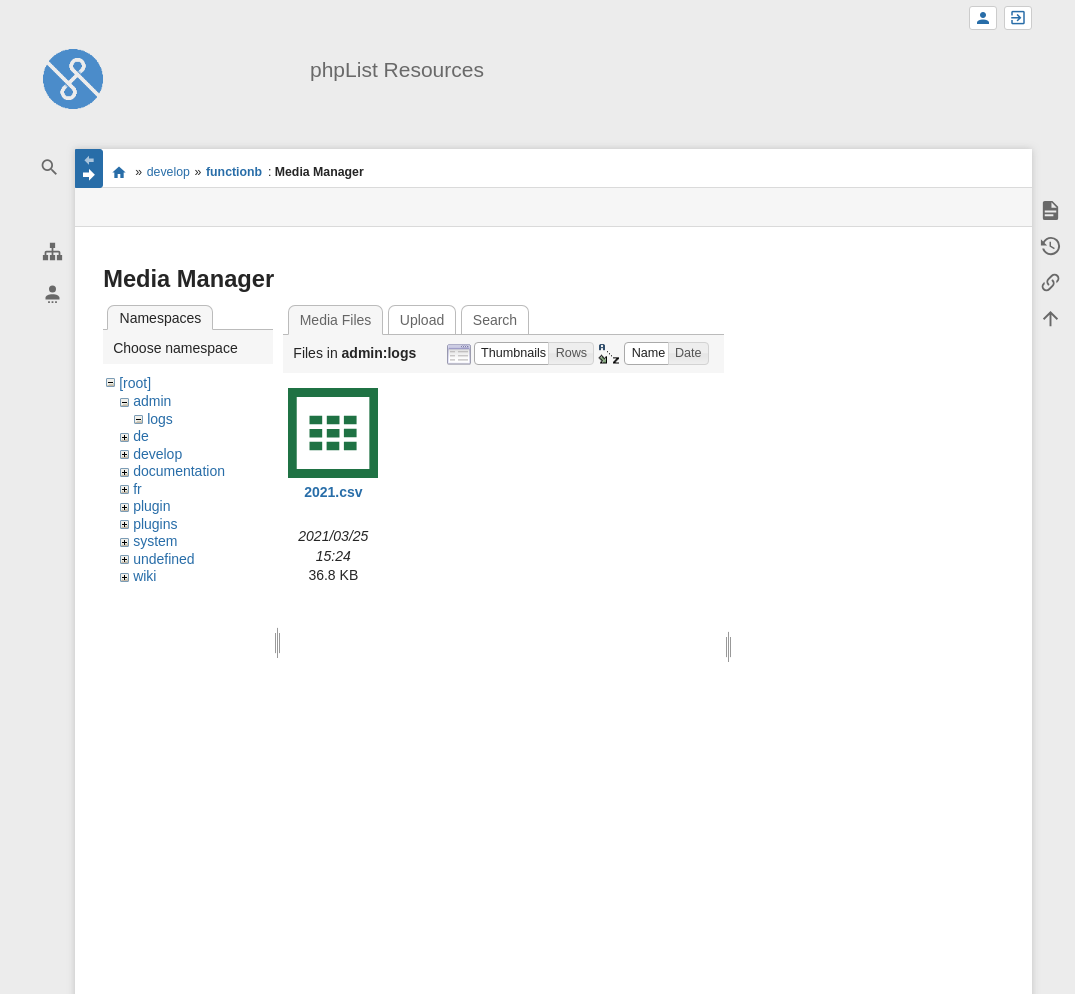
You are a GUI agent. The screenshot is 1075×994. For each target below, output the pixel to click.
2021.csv (333, 492)
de (141, 436)
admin (152, 401)
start (118, 172)
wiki (144, 576)
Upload (422, 320)
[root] (135, 383)
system (155, 541)
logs (160, 419)
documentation (179, 471)
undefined (164, 559)
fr (137, 489)
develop (168, 172)
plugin (151, 506)
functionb (234, 172)
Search (495, 320)
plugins (155, 524)
